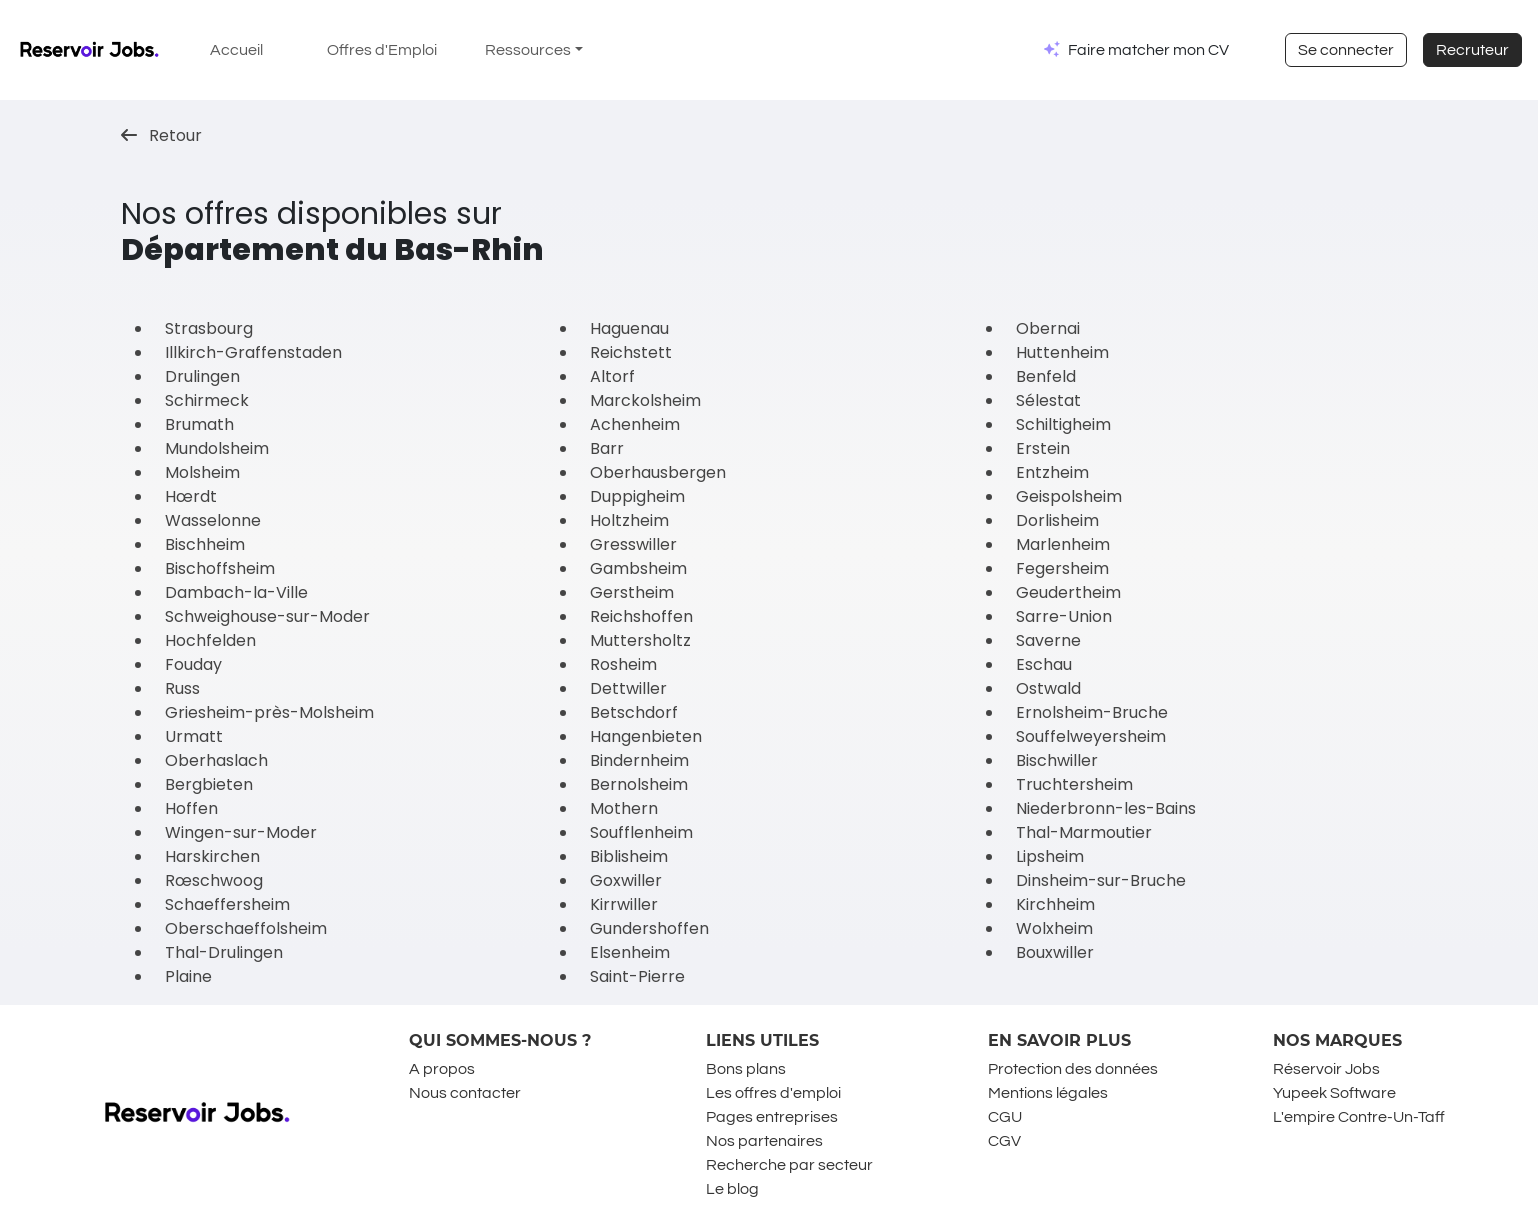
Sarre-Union (1064, 616)
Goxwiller (626, 880)
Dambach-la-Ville (236, 592)
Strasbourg (209, 328)
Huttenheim (1062, 352)
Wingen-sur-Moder (241, 832)
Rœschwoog (214, 880)
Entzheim (1052, 472)
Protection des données (1073, 1069)
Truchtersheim (1074, 784)
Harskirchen (212, 856)
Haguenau (629, 328)
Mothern (624, 808)
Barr (607, 448)
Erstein (1043, 448)
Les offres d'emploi (773, 1093)
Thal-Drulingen (224, 952)
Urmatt (194, 736)
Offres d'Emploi (382, 50)
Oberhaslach (216, 760)
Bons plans (746, 1069)
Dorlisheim (1057, 520)
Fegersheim (1062, 568)
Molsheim (202, 472)
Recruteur (1472, 50)
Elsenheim (630, 952)
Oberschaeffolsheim (246, 928)
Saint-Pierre (637, 976)
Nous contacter (465, 1093)
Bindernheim (639, 760)
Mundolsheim (217, 448)
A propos (442, 1069)
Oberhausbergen (658, 472)
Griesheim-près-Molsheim (269, 712)
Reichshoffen (641, 616)
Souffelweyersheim (1091, 736)
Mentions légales (1048, 1093)
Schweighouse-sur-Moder (267, 616)
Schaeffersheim (227, 904)
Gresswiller (633, 544)
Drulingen (202, 376)
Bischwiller (1057, 760)
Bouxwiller (1055, 952)
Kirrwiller (624, 904)
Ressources (528, 50)
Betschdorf (634, 712)
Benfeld (1046, 376)
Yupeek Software (1334, 1093)
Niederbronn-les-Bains (1106, 808)
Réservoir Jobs (1326, 1069)
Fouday (193, 664)
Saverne (1048, 640)
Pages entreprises (772, 1117)
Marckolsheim (645, 400)
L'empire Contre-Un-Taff (1359, 1117)
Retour (161, 135)
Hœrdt (191, 496)
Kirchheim (1055, 904)
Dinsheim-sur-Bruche (1101, 880)
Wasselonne (213, 520)
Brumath (199, 424)
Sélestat (1048, 400)
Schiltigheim (1063, 424)
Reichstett (631, 352)
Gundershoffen (649, 928)
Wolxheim (1054, 928)
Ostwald (1048, 688)
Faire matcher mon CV (1148, 50)
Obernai (1048, 328)
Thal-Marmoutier (1084, 832)
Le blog (732, 1189)
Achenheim (635, 424)
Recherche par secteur (789, 1165)
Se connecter (1346, 50)
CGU (1005, 1117)
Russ (182, 688)
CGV (1004, 1141)
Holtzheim (629, 520)
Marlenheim (1063, 544)
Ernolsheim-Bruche (1092, 712)
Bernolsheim (639, 784)
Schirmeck (207, 400)
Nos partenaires (764, 1141)
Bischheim (205, 544)
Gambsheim (638, 568)
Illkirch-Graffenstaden (253, 352)
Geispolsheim (1069, 496)
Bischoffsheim (220, 568)
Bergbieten (209, 784)
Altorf (612, 376)
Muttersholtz (640, 640)
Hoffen (191, 808)
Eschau (1044, 664)
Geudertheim (1068, 592)
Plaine (188, 976)
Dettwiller (628, 688)
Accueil (236, 50)
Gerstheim (632, 592)
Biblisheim (629, 856)
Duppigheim (637, 496)
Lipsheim (1050, 856)
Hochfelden (210, 640)
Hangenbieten (646, 736)
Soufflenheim (641, 832)
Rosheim (623, 664)
